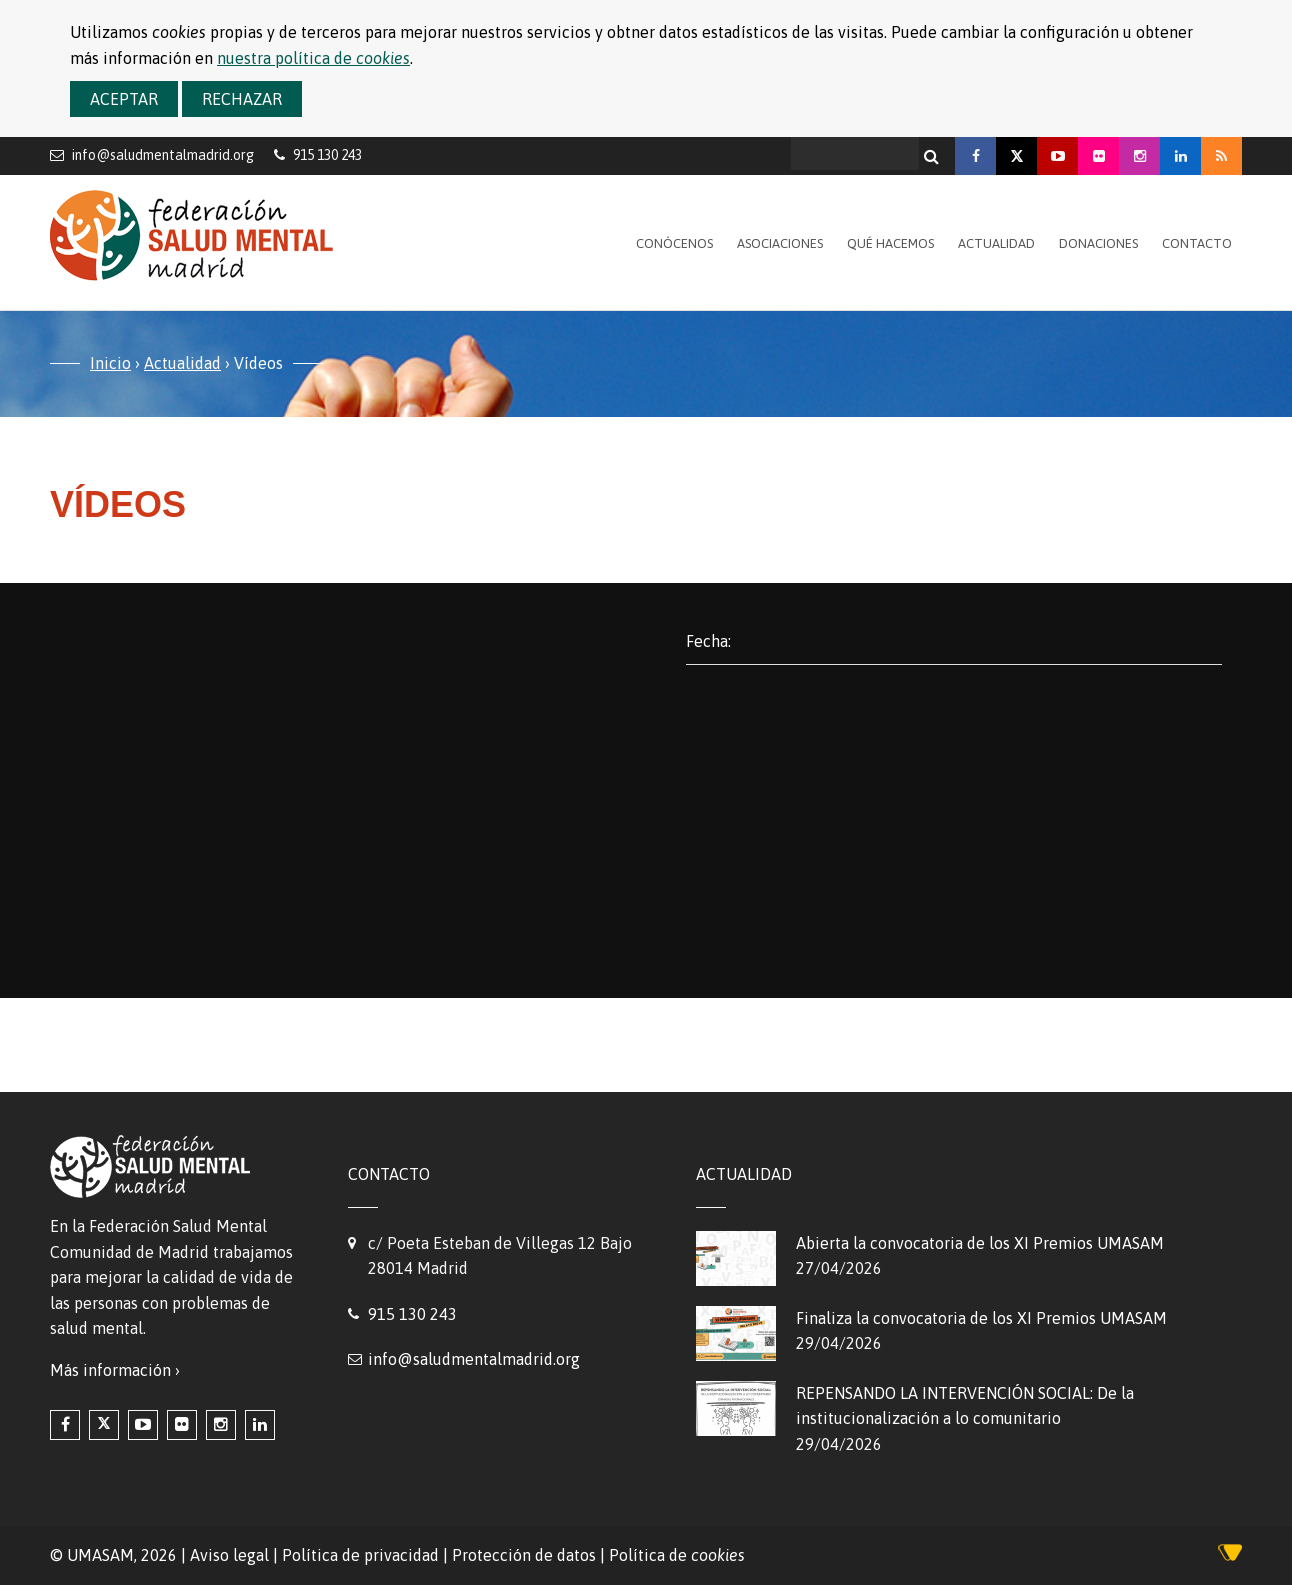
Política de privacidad (360, 1555)
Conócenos (674, 243)
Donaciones (1098, 243)
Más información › (115, 1370)
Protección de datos (524, 1555)
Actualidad (996, 243)
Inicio (110, 363)
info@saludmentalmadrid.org (163, 154)
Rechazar (242, 99)
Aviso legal (229, 1555)
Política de (677, 1555)
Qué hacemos (890, 243)
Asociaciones (780, 243)
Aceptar (124, 99)
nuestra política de (313, 58)
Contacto (1197, 243)
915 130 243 (412, 1314)
